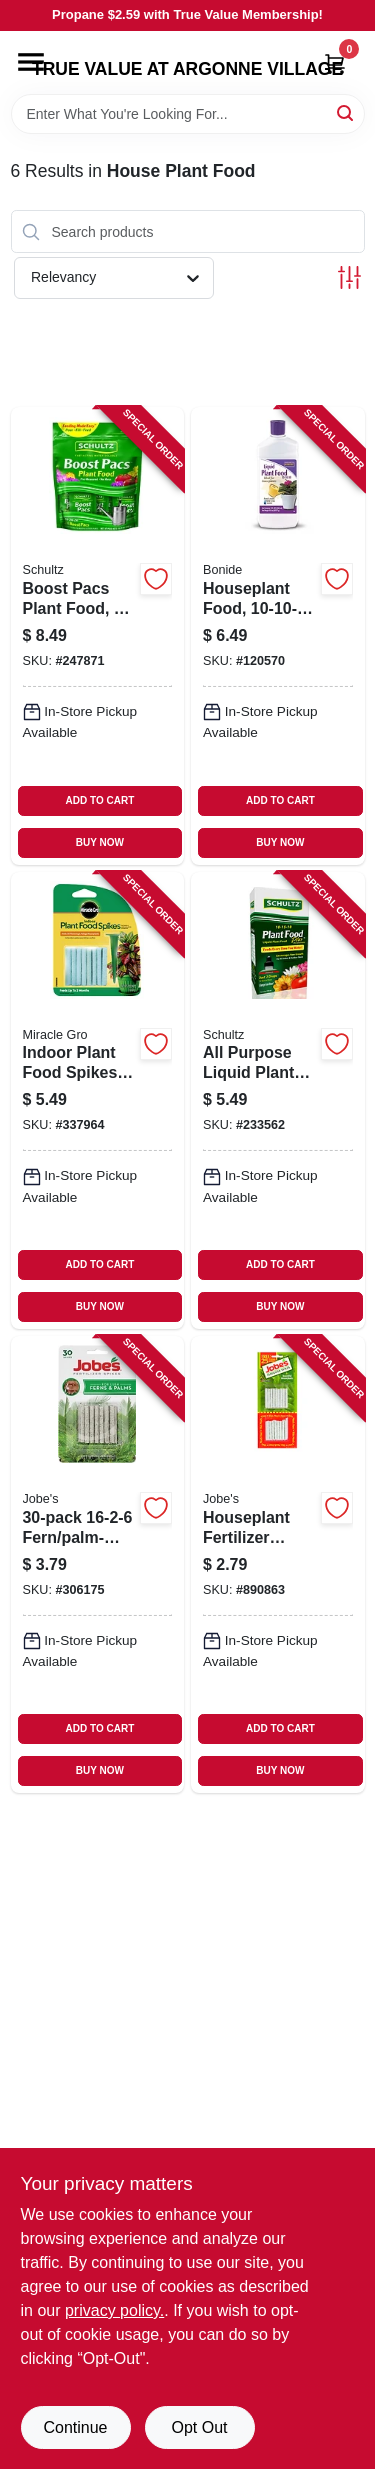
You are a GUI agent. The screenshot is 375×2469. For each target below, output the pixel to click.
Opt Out (199, 2427)
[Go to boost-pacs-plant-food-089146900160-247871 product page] (98, 635)
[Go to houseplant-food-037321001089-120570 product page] (278, 635)
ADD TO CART (100, 800)
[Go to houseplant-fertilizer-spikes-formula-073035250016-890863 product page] (278, 1564)
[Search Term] (188, 114)
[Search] (346, 112)
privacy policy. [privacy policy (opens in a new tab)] (114, 2310)
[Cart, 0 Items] (335, 63)
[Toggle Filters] (349, 277)
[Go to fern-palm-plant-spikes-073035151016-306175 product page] (98, 1564)
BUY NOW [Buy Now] (100, 842)
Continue (75, 2427)
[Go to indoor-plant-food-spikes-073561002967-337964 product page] (98, 1100)
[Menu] (31, 62)
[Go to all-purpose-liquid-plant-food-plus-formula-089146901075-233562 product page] (278, 1100)
